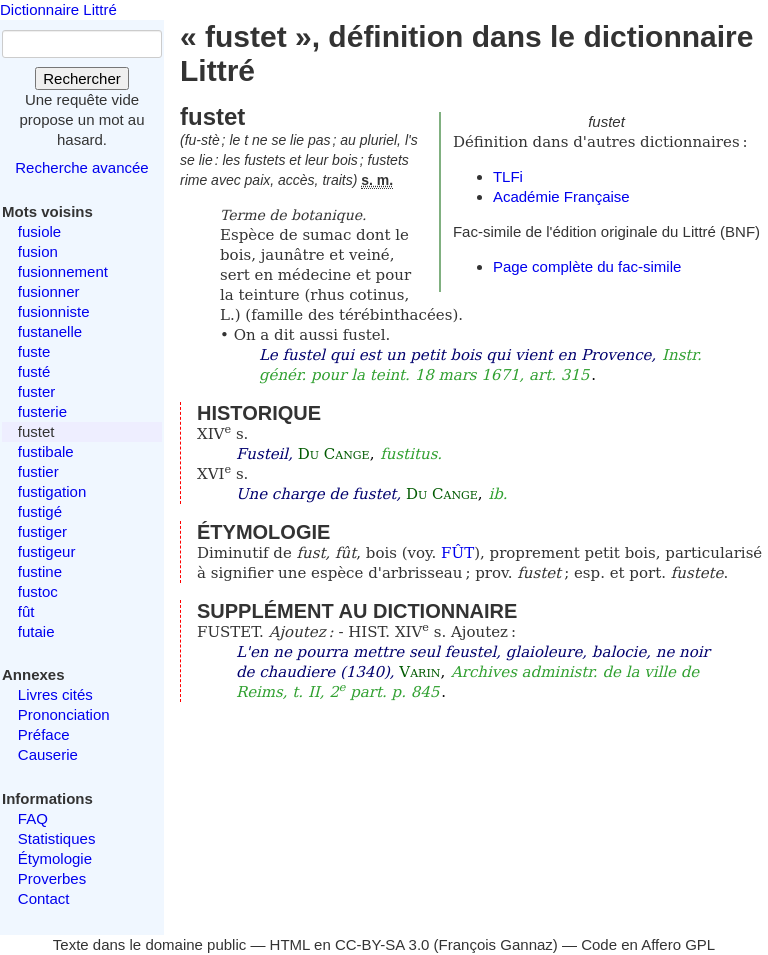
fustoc (38, 591)
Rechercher (82, 78)
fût (26, 611)
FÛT (457, 553)
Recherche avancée (81, 167)
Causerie (48, 754)
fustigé (40, 511)
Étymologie (55, 858)
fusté (34, 371)
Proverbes (52, 878)
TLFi (508, 176)
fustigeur (47, 551)
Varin (419, 672)
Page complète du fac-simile (587, 266)
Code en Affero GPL (648, 944)
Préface (44, 734)
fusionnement (63, 271)
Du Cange (334, 454)
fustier (38, 471)
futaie (36, 631)
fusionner (49, 291)
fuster (37, 391)
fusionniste (54, 311)
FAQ (33, 818)
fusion (38, 251)
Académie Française (561, 196)
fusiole (39, 231)
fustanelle (50, 331)
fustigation (52, 491)
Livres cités (55, 694)
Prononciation (64, 714)
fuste (34, 351)
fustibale (46, 451)
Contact (44, 898)
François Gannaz (496, 944)
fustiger (42, 531)
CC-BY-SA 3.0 (382, 944)
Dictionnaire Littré (58, 9)
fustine (40, 571)
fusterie (42, 411)
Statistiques (57, 838)
